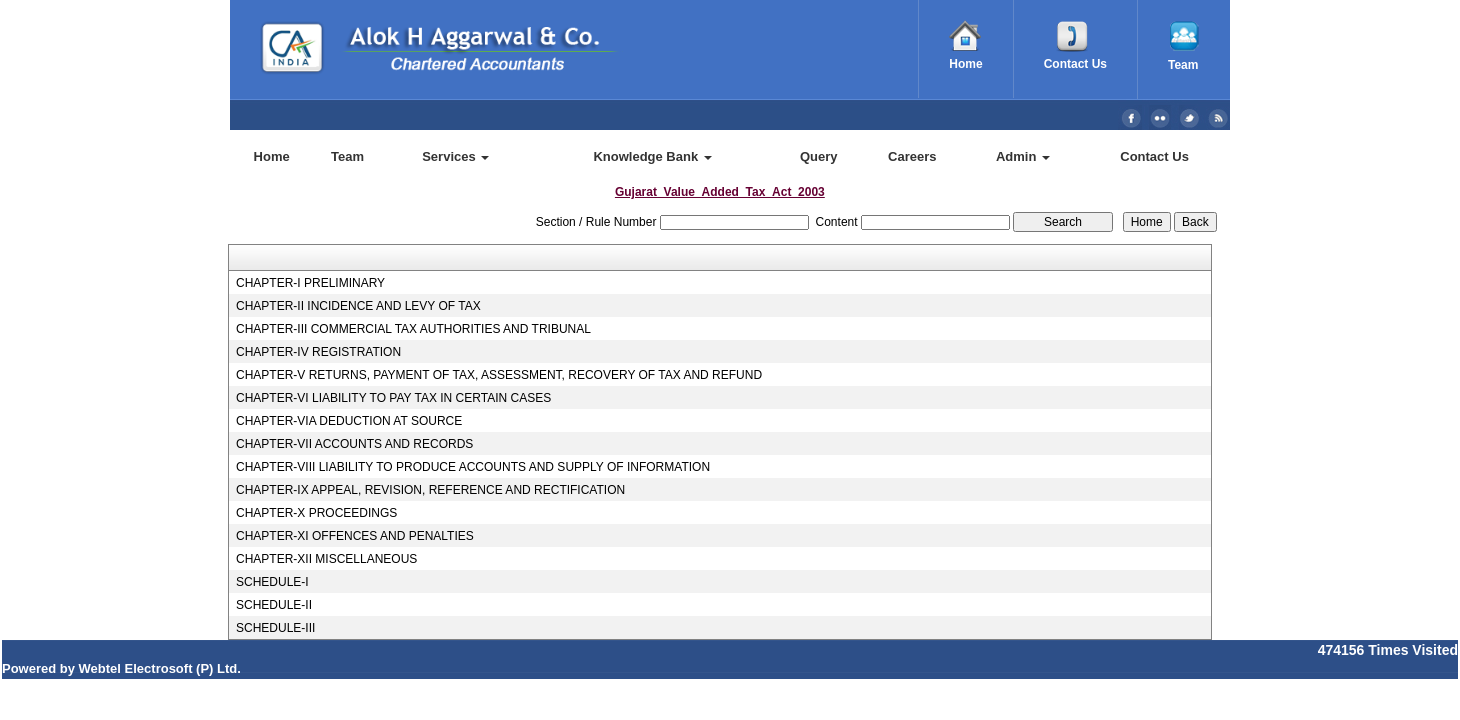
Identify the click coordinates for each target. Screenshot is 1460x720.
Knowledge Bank (652, 156)
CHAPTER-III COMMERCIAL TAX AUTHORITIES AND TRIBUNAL (413, 329)
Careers (912, 156)
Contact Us (1154, 156)
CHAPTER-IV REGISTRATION (318, 352)
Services (455, 156)
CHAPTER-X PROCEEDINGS (316, 513)
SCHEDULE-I (272, 582)
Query (819, 156)
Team (347, 156)
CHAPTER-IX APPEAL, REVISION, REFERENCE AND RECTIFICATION (430, 490)
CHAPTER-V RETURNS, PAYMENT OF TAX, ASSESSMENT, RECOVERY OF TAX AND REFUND (499, 375)
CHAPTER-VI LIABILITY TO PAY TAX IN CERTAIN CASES (393, 398)
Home (272, 156)
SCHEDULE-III (275, 628)
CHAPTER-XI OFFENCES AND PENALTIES (355, 536)
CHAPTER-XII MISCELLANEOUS (326, 559)
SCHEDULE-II (274, 605)
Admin (1023, 156)
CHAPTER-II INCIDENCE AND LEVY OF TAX (358, 306)
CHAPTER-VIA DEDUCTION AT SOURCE (349, 421)
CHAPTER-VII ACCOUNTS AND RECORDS (354, 444)
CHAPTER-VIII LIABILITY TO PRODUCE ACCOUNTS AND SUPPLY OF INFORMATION (473, 467)
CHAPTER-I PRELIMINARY (310, 283)
